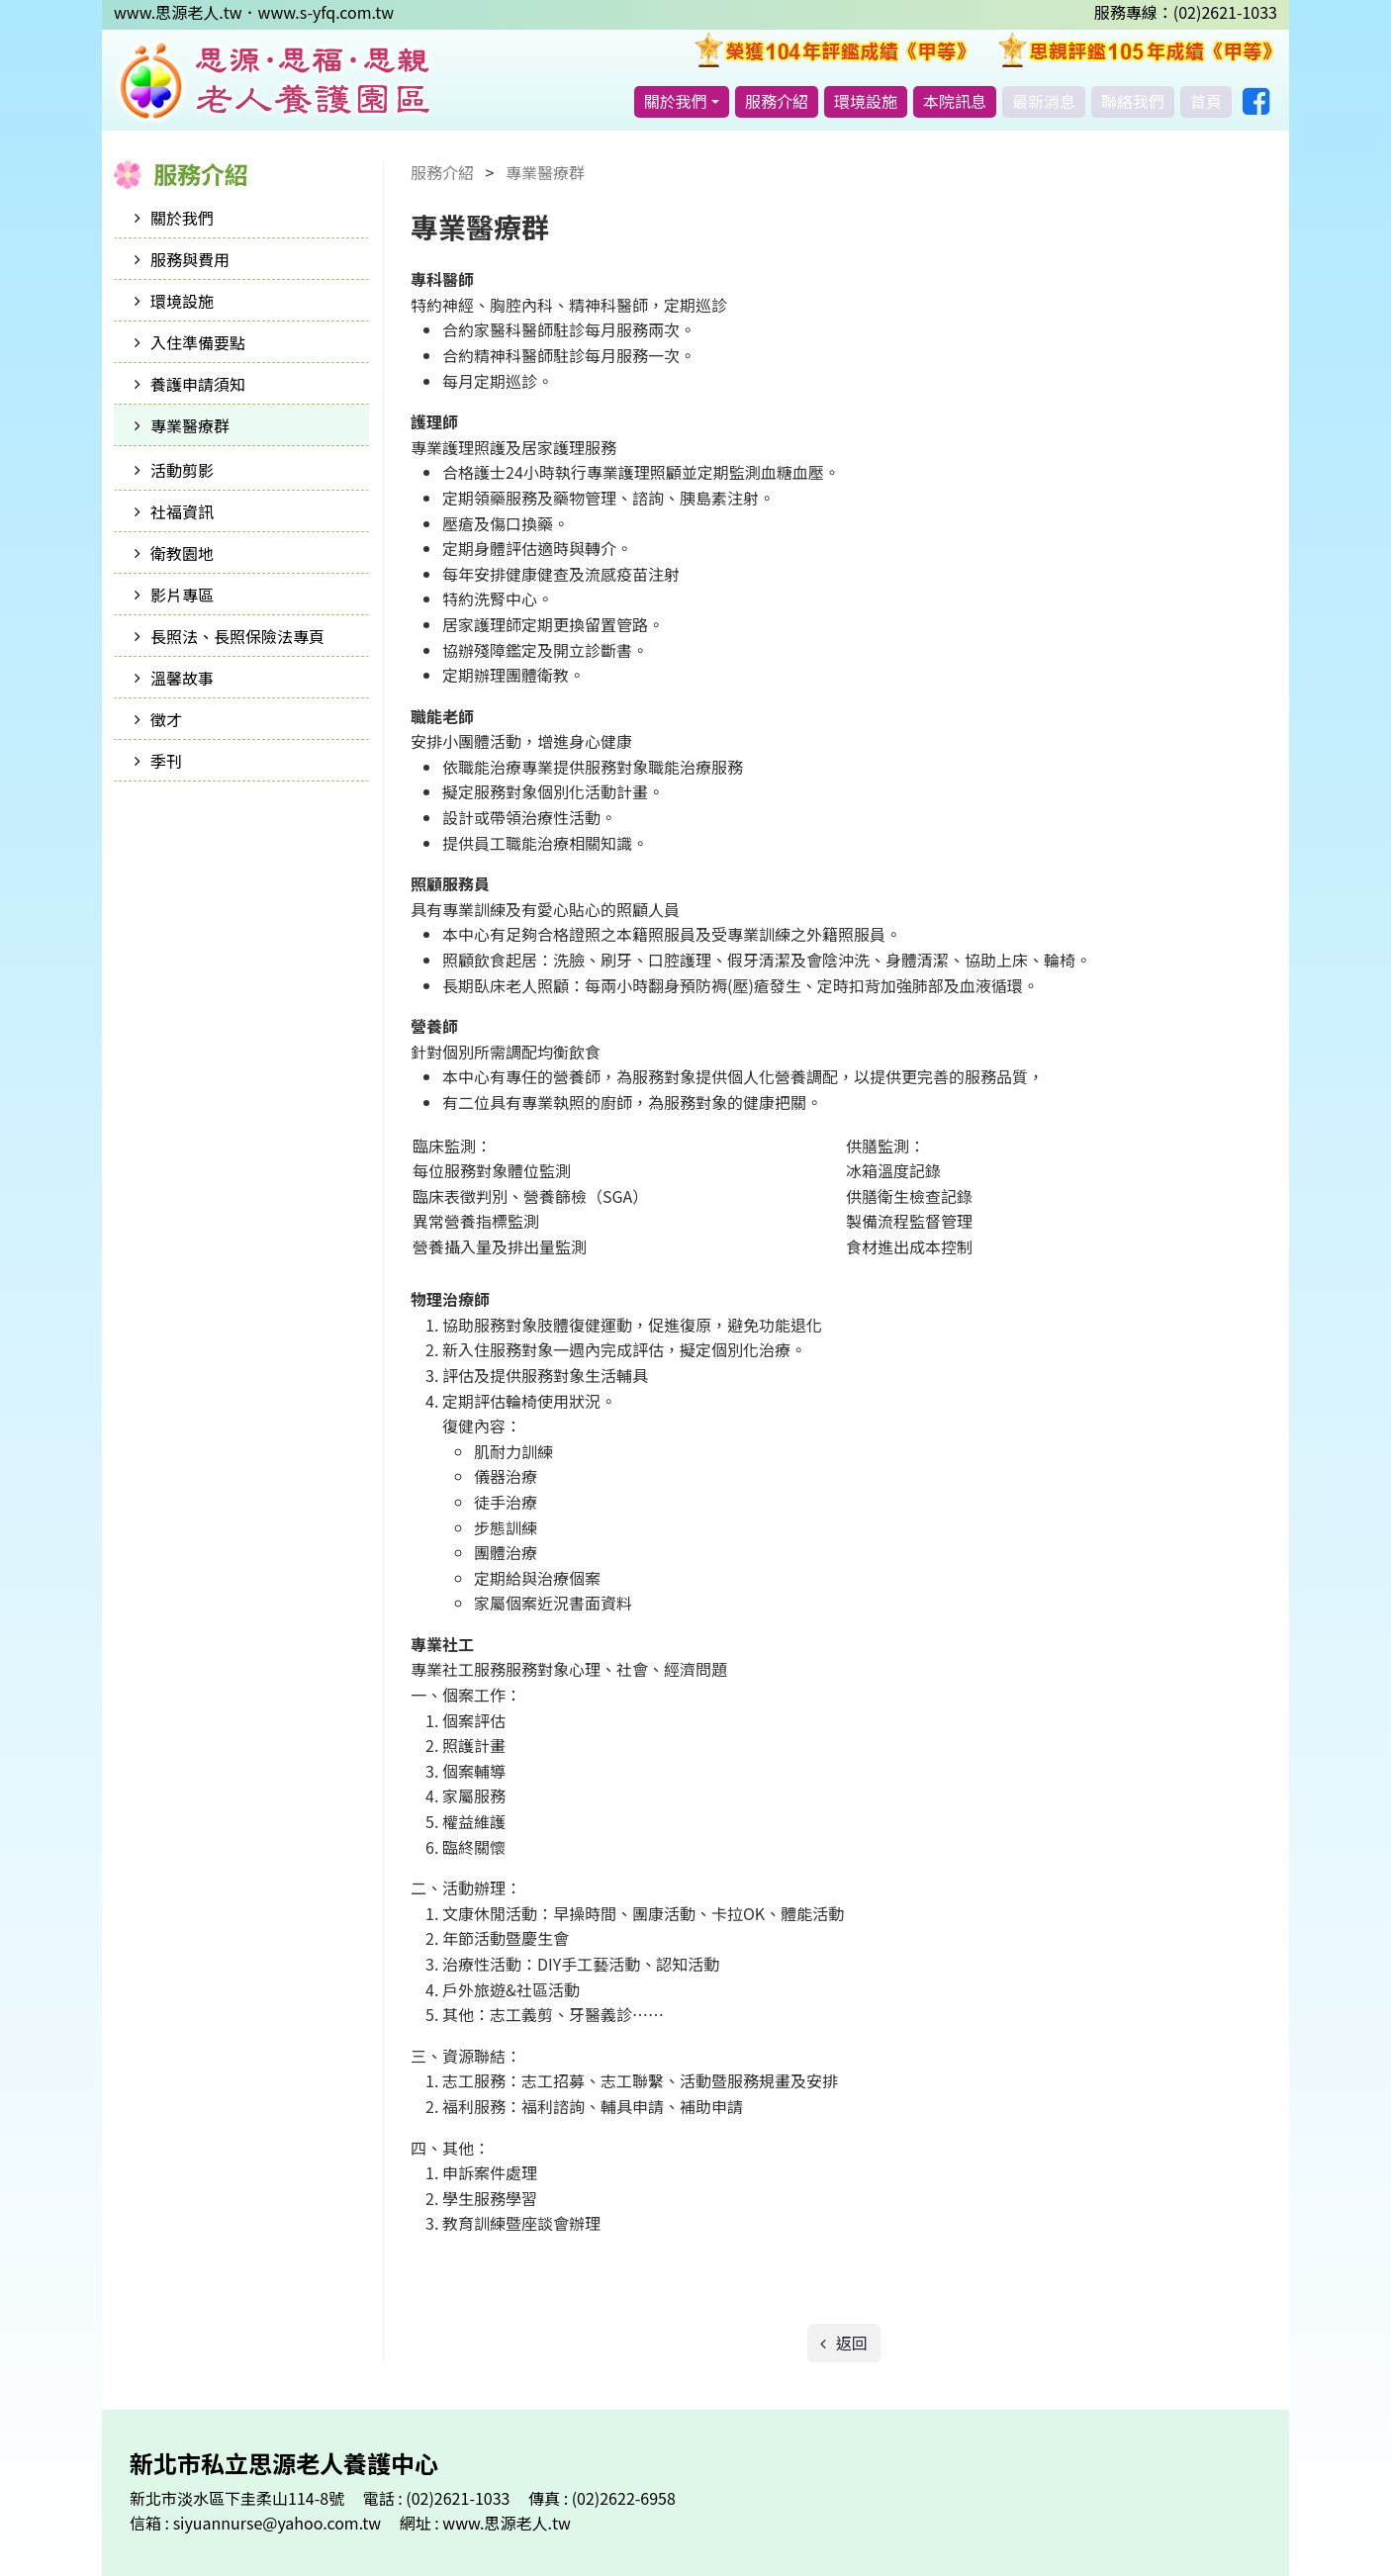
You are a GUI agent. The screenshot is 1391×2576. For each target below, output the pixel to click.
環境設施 (865, 101)
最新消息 (1043, 101)
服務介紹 (776, 101)
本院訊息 (954, 101)
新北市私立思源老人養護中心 (274, 81)
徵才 (166, 719)
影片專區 (182, 594)
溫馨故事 (182, 678)
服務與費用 (190, 259)
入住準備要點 (197, 342)
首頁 (1206, 101)
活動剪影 (182, 470)
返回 (850, 2342)
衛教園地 (182, 553)
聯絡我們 (1132, 101)
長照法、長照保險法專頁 (237, 636)
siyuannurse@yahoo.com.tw (279, 2522)
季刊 (166, 761)
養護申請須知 (197, 384)
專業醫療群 (190, 425)
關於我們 (675, 101)
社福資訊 (182, 511)
